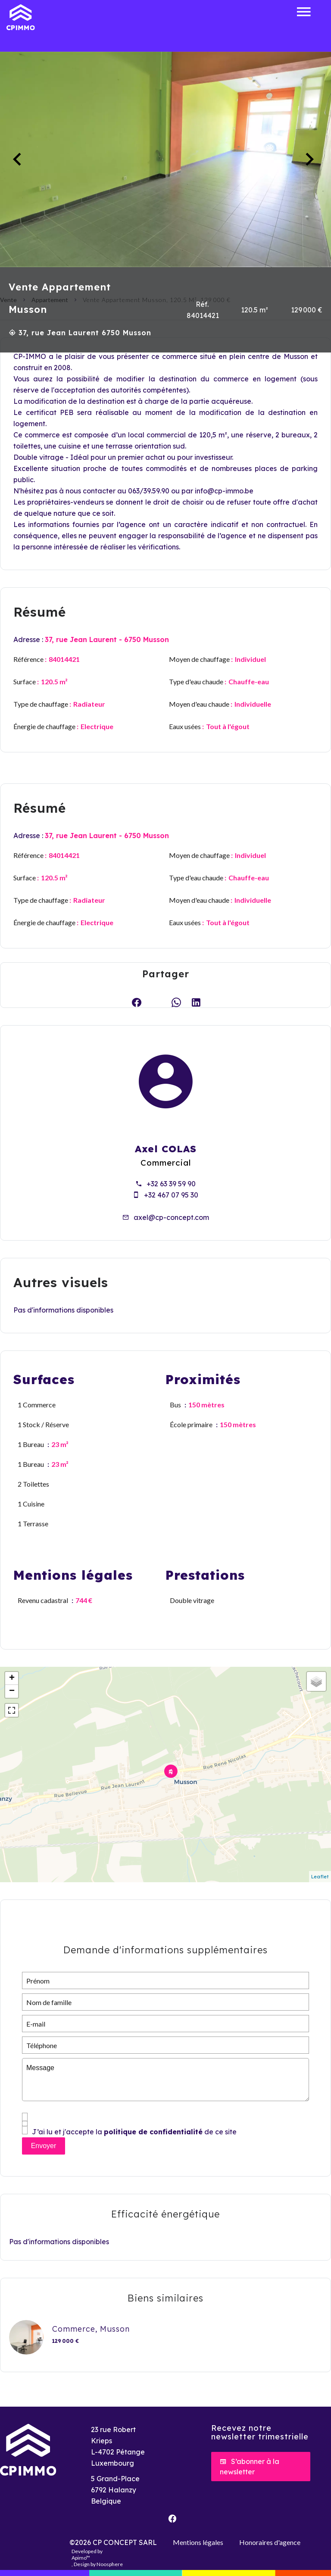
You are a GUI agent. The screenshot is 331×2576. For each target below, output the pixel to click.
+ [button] (12, 1678)
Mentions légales (198, 2542)
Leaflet (320, 1877)
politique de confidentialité (153, 2131)
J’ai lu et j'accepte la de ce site (134, 2131)
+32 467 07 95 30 (171, 1195)
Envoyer (43, 2145)
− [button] (12, 1691)
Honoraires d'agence (269, 2542)
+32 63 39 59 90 (171, 1183)
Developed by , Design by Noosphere (97, 2557)
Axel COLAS (166, 1149)
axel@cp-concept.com (171, 1217)
